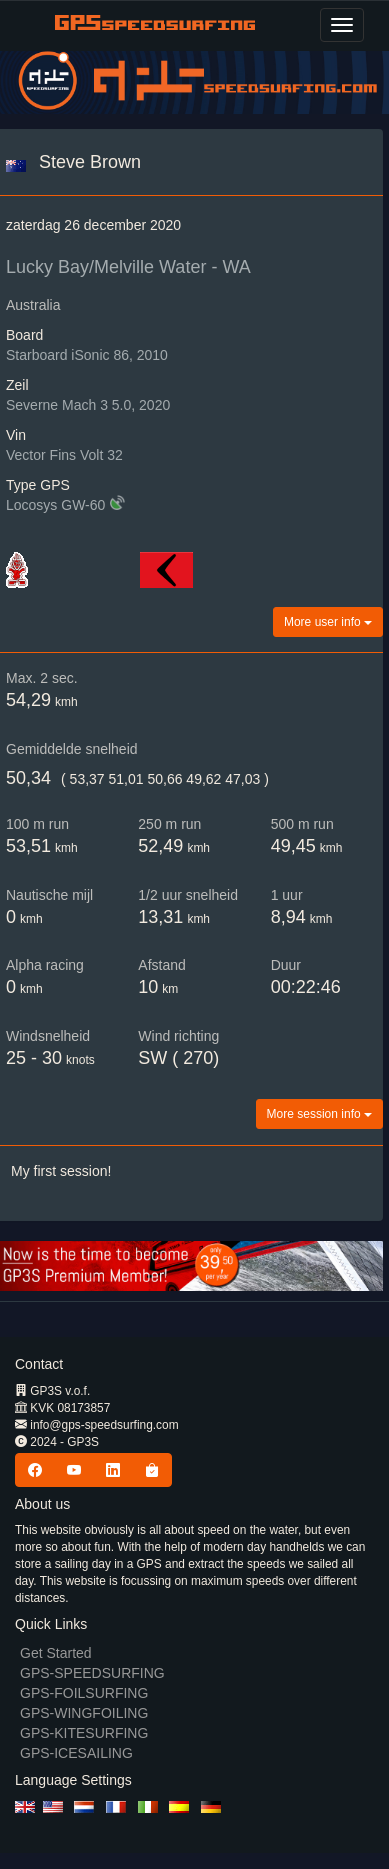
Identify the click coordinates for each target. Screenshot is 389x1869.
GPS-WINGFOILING (84, 1713)
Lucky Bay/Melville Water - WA (128, 267)
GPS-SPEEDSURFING (92, 1673)
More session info (319, 1114)
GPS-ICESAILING (76, 1753)
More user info (328, 622)
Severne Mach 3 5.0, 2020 (88, 405)
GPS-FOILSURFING (84, 1693)
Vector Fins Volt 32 (64, 455)
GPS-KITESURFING (84, 1733)
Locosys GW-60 (55, 505)
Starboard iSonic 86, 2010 (87, 355)
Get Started (56, 1653)
